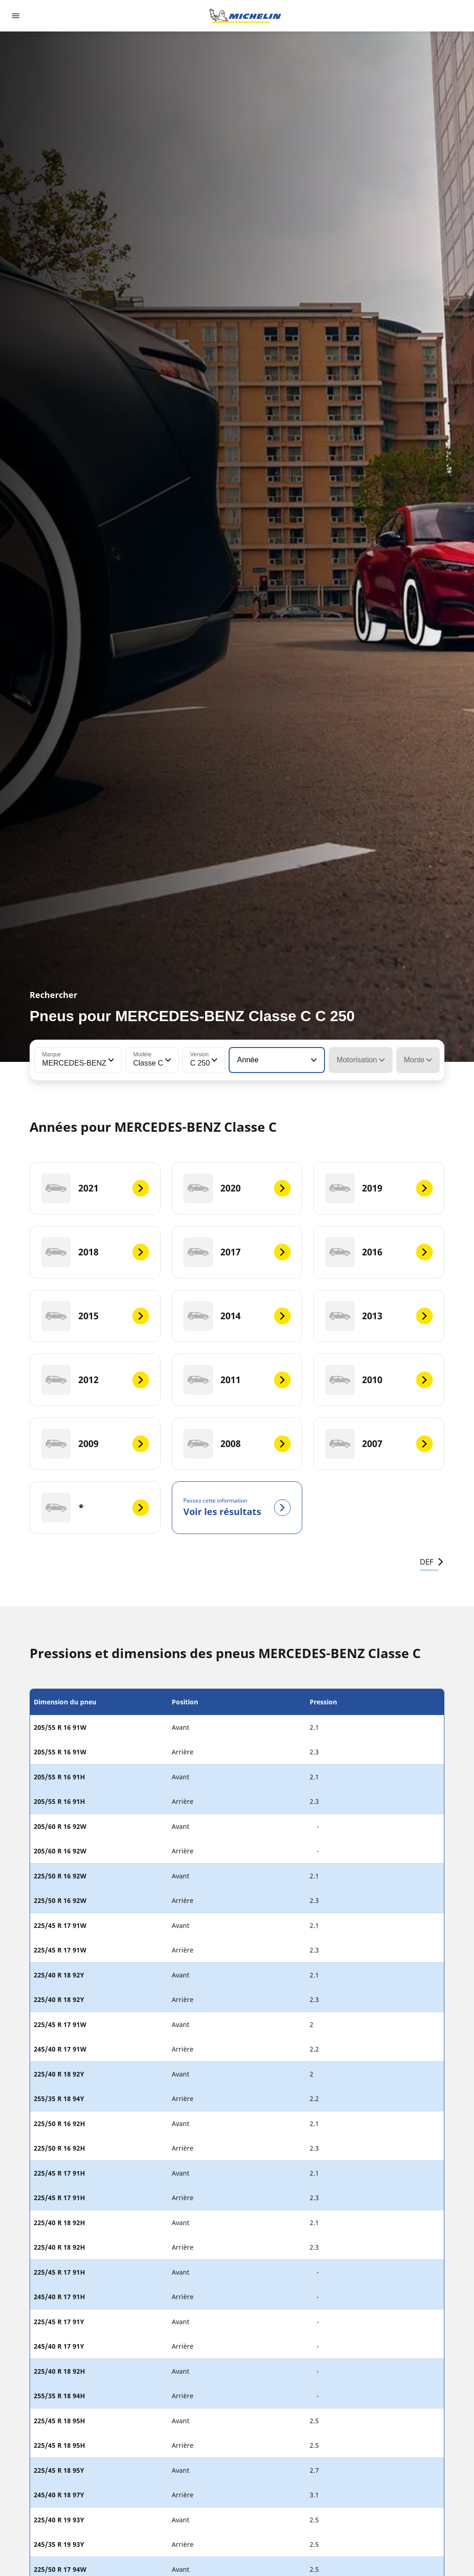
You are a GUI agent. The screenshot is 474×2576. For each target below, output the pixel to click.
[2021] (95, 1188)
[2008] (237, 1443)
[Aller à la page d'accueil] (245, 15)
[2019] (378, 1188)
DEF (432, 1562)
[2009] (95, 1443)
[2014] (237, 1316)
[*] (95, 1507)
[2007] (378, 1443)
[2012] (95, 1379)
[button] (110, 1060)
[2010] (378, 1379)
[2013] (378, 1316)
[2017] (237, 1252)
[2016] (378, 1252)
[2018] (95, 1252)
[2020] (237, 1188)
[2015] (95, 1316)
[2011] (237, 1379)
